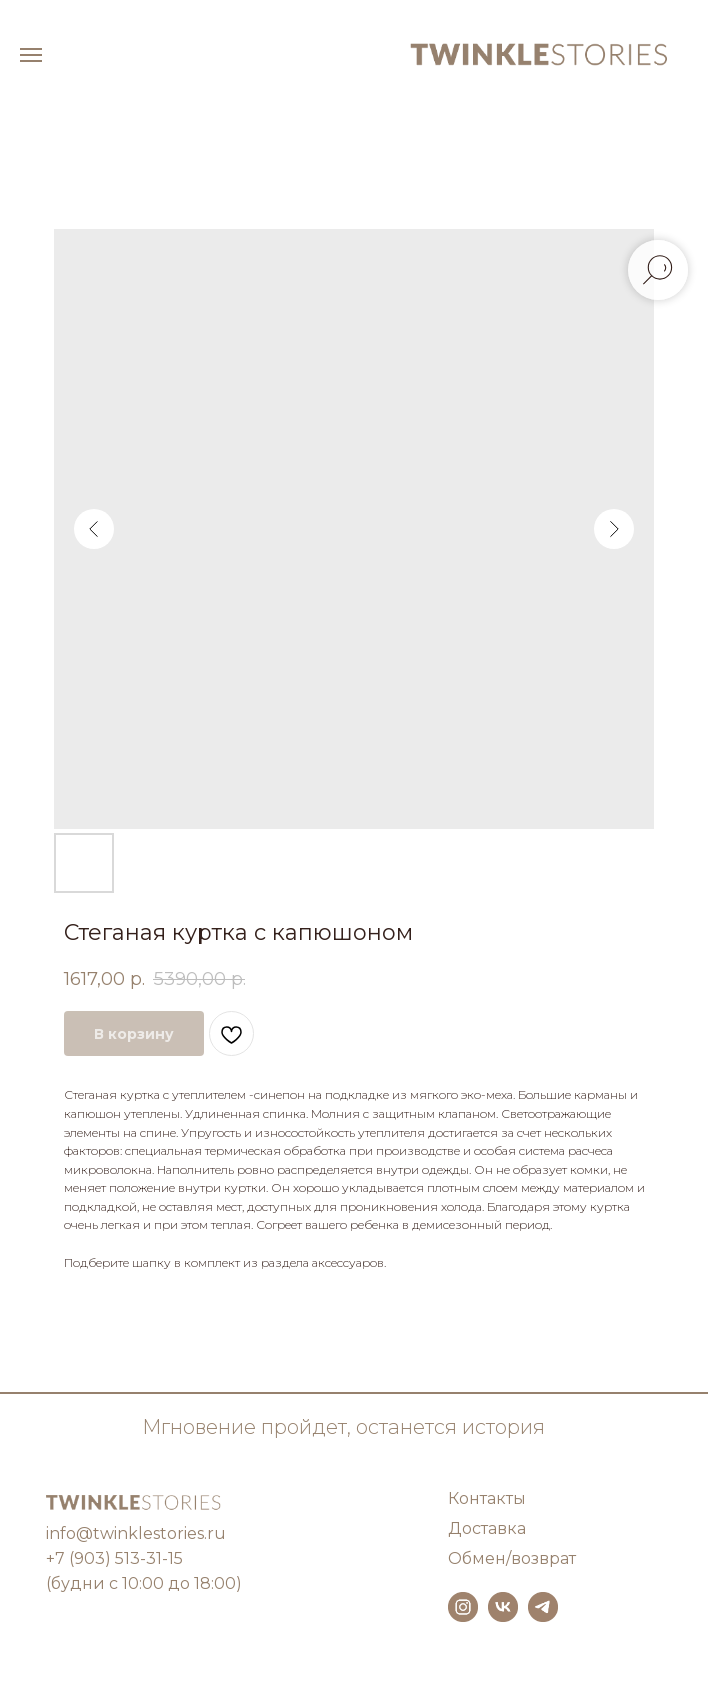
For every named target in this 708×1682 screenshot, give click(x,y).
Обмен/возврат (512, 1558)
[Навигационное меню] (31, 55)
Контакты (487, 1498)
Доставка (487, 1528)
